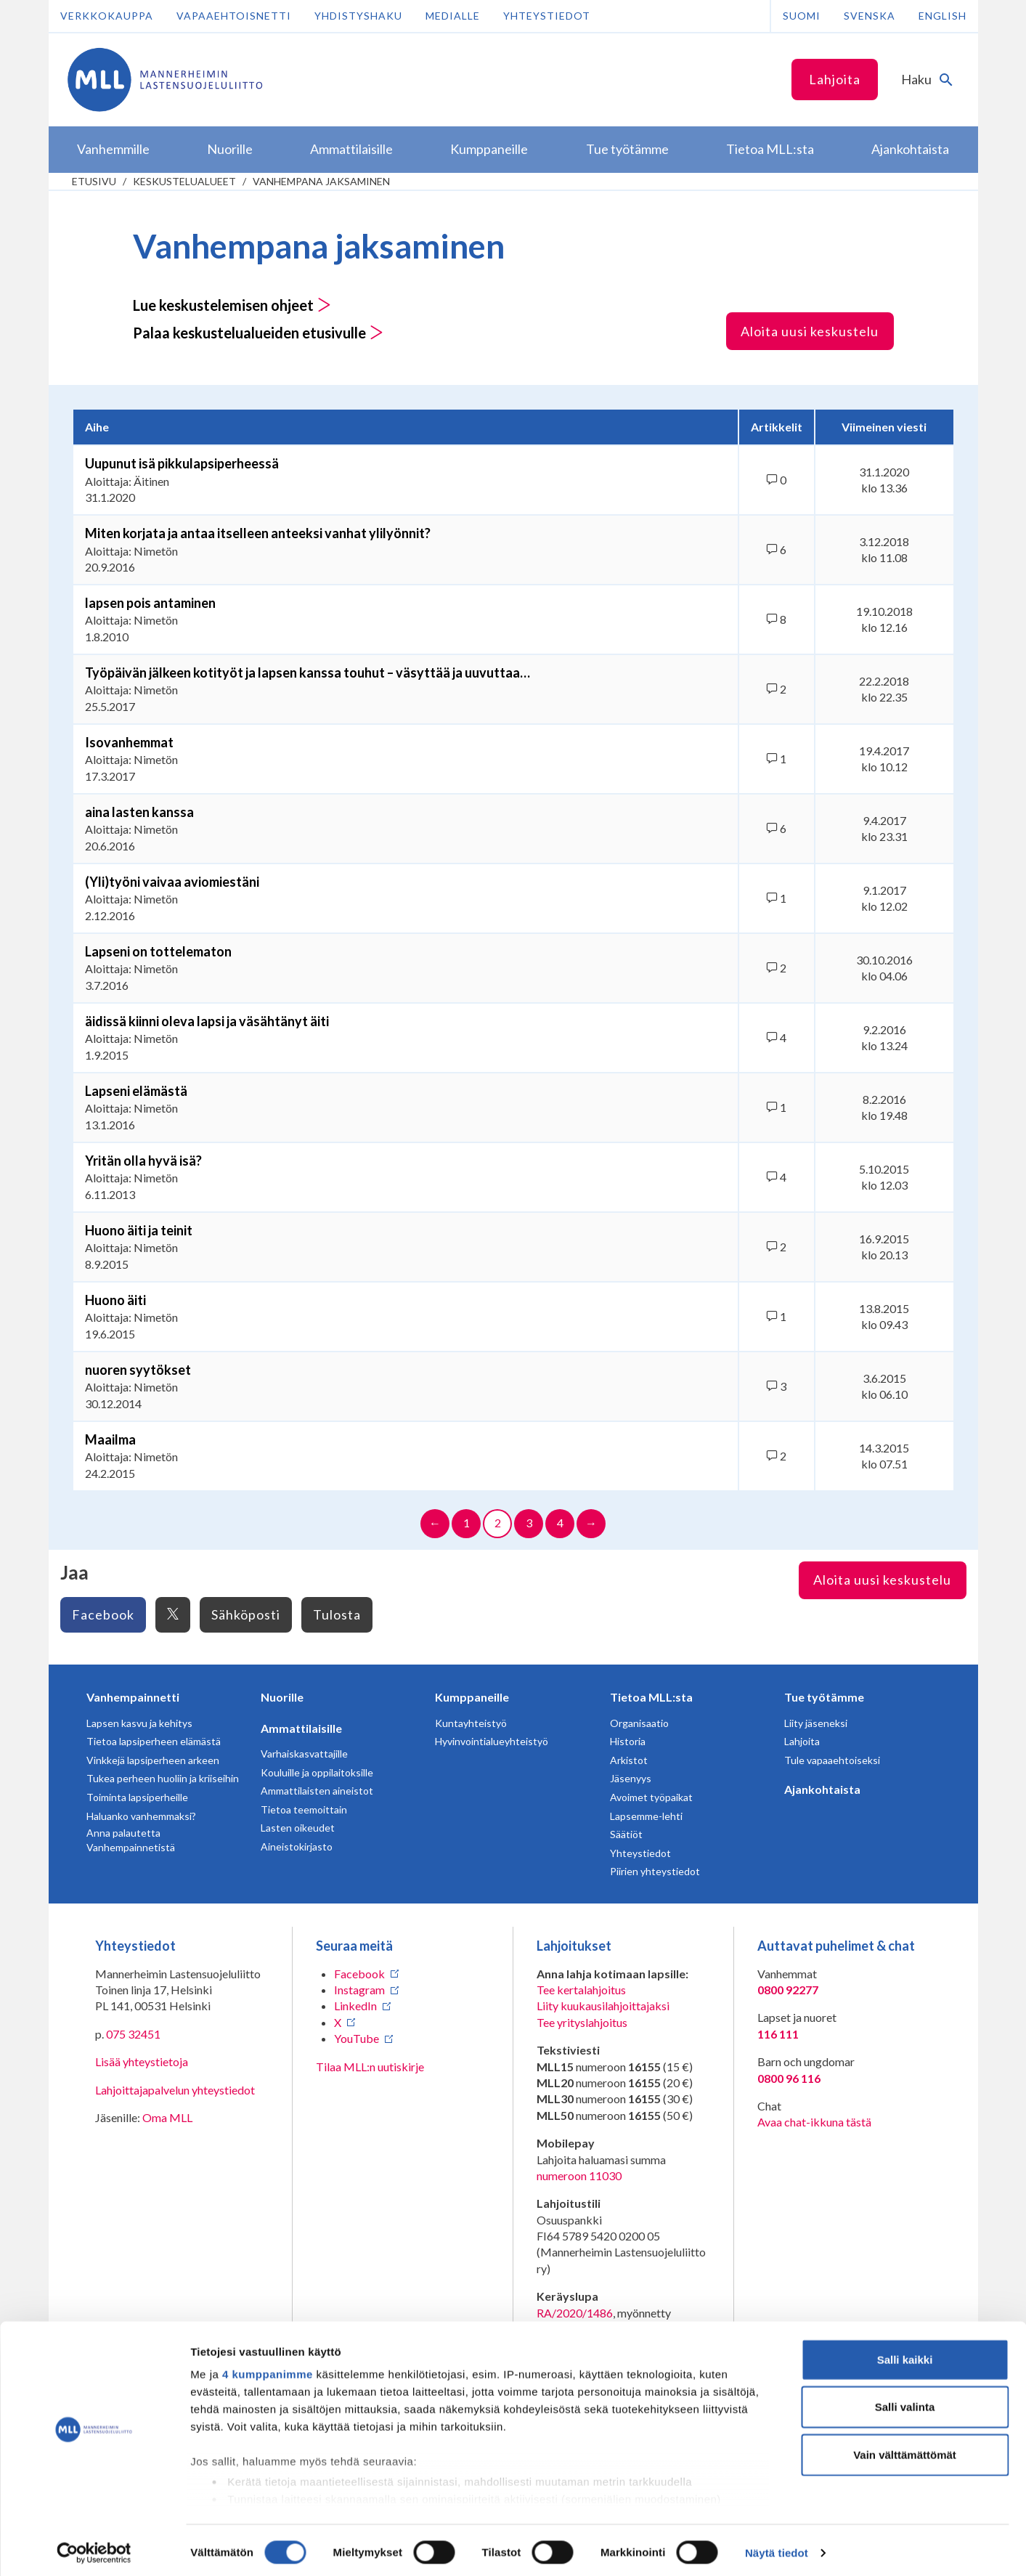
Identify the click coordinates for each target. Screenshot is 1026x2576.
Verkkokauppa (106, 15)
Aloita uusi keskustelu (810, 331)
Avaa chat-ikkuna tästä (814, 2122)
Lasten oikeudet (298, 1827)
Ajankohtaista (822, 1789)
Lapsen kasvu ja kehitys (139, 1723)
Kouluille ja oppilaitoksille (317, 1772)
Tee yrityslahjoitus (582, 2022)
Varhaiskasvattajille (304, 1753)
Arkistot (629, 1760)
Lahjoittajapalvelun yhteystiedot (175, 2090)
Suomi (802, 15)
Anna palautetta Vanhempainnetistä (130, 1840)
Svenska (869, 15)
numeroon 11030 (579, 2175)
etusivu (94, 181)
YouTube (356, 2038)
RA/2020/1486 (575, 2313)
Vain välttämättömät (904, 2449)
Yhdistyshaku (358, 15)
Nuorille (282, 1697)
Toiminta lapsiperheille (137, 1797)
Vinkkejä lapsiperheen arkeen (152, 1760)
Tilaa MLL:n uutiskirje (370, 2066)
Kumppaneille (472, 1697)
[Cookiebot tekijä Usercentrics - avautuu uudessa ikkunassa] (94, 2548)
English (942, 15)
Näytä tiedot (776, 2547)
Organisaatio (639, 1723)
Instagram (359, 1989)
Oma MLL (167, 2117)
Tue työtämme (824, 1697)
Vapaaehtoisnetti (233, 15)
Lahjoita (834, 79)
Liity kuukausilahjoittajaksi (603, 2005)
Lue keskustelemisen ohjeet (232, 305)
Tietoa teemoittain (304, 1809)
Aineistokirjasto (297, 1846)
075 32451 (133, 2034)
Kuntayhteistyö (471, 1723)
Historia (628, 1741)
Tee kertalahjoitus (581, 1989)
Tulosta (337, 1614)
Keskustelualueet (184, 181)
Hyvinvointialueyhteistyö (491, 1741)
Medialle (453, 15)
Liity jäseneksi (815, 1723)
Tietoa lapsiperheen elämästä (153, 1741)
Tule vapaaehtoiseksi (832, 1760)
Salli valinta (905, 2401)
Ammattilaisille (301, 1728)
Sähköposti (245, 1614)
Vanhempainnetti (132, 1697)
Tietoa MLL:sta (651, 1697)
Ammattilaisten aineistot (317, 1790)
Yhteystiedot (546, 15)
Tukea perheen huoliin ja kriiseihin (162, 1778)
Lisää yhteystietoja (141, 2061)
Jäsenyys (630, 1778)
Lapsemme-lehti (646, 1816)
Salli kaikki (905, 2354)
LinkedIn (355, 2005)
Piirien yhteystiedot (655, 1871)
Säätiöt (626, 1834)
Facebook (103, 1614)
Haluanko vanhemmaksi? (141, 1816)
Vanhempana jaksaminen (321, 181)
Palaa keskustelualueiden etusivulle (258, 332)
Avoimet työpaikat (651, 1797)
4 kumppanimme (267, 2368)
